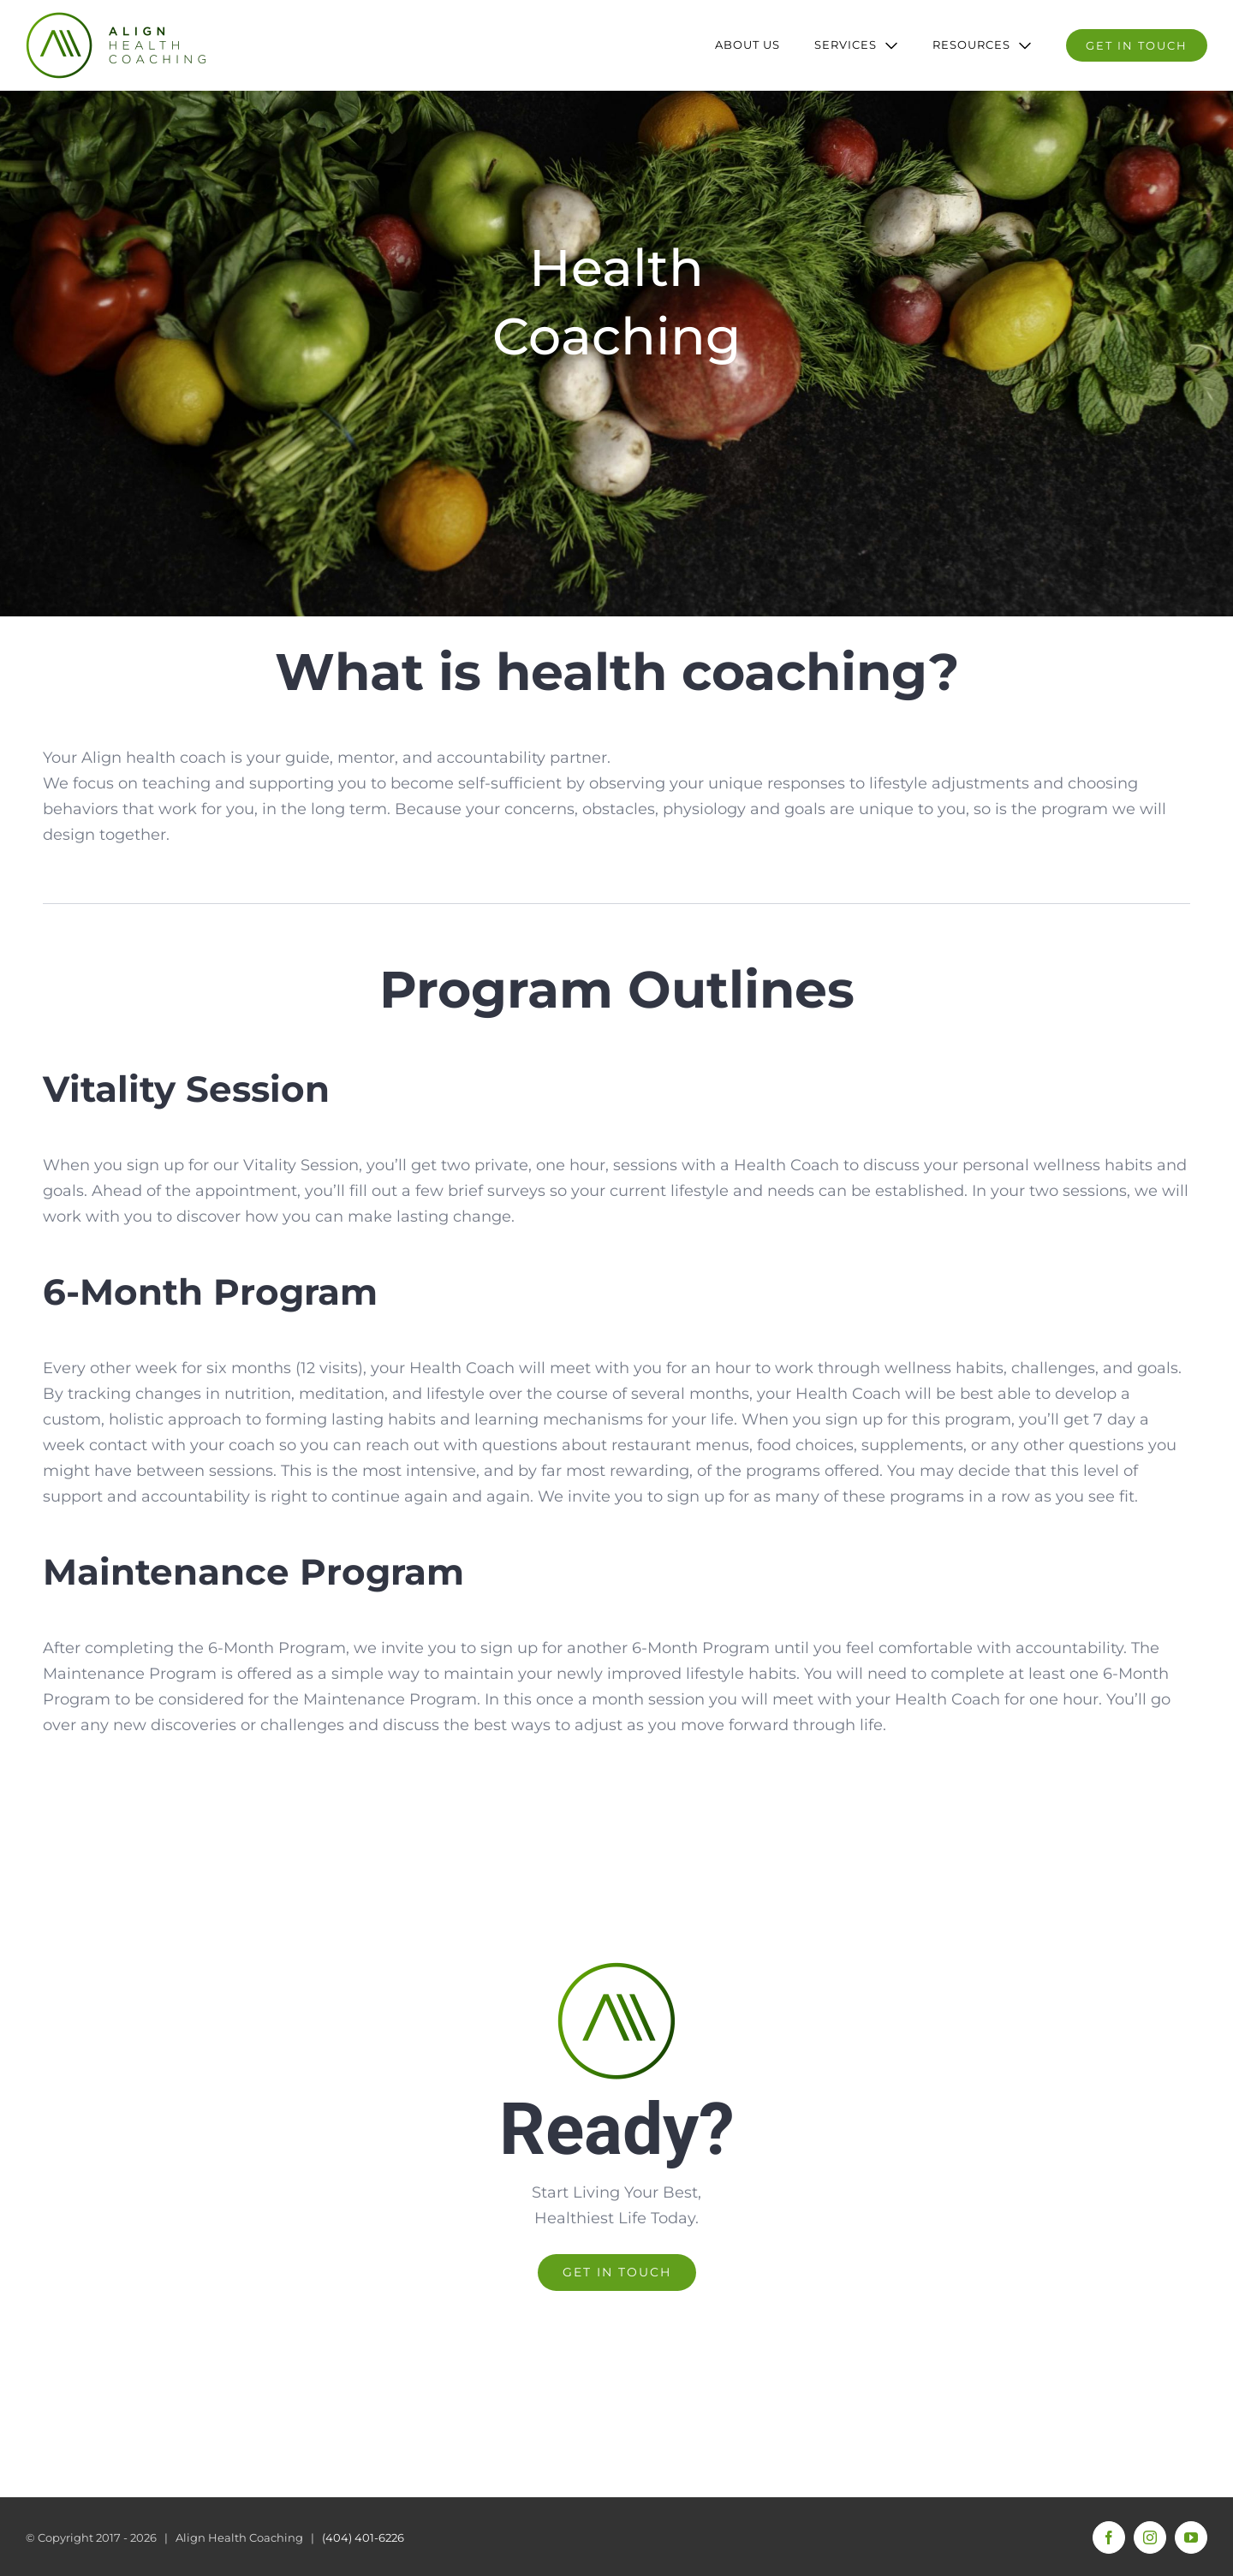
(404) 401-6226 (363, 2537)
